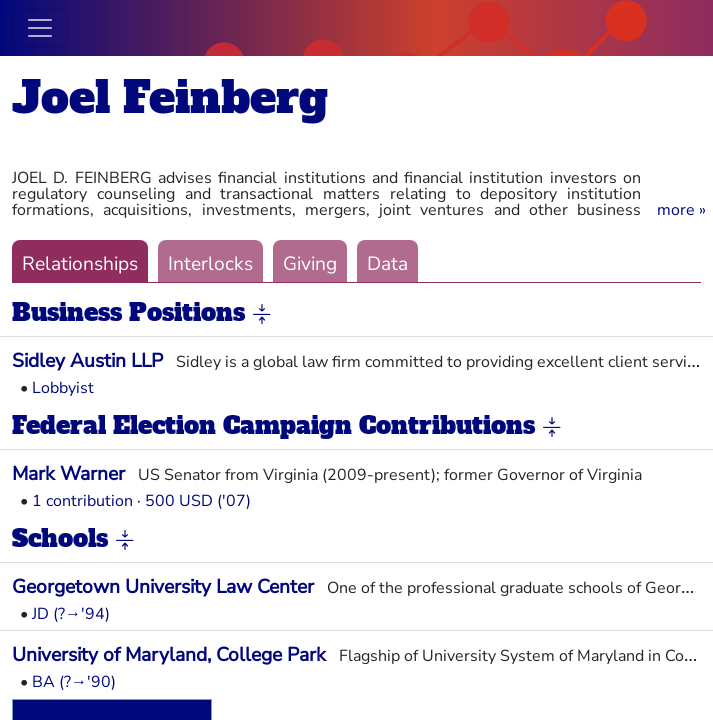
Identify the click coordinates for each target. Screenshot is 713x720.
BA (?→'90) (74, 682)
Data (387, 264)
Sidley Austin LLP (87, 361)
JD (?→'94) (71, 614)
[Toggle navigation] (40, 28)
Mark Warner (68, 474)
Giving (310, 264)
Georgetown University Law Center (163, 587)
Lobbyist (63, 388)
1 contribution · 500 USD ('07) (141, 501)
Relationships (80, 264)
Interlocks (210, 264)
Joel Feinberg (170, 97)
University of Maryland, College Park (169, 655)
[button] (681, 210)
